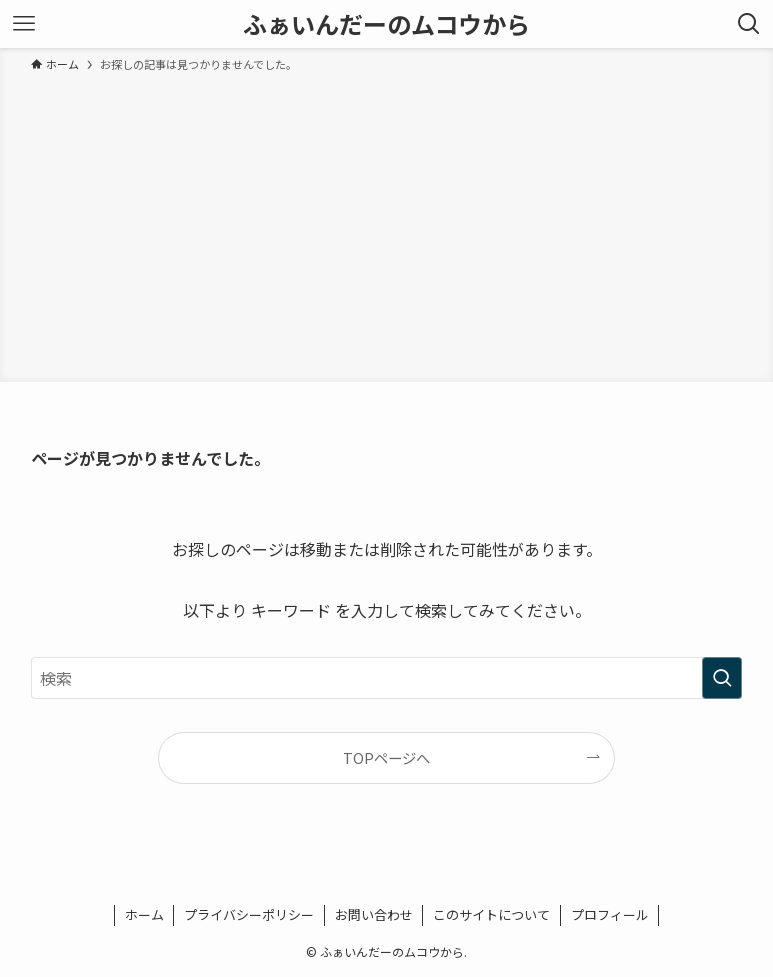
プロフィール (610, 914)
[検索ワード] (386, 678)
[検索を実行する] (722, 678)
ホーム (144, 914)
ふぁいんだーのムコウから (386, 24)
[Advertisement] (386, 224)
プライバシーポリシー (249, 914)
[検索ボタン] (749, 24)
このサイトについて (491, 914)
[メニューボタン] (24, 24)
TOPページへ (386, 757)
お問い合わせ (374, 914)
